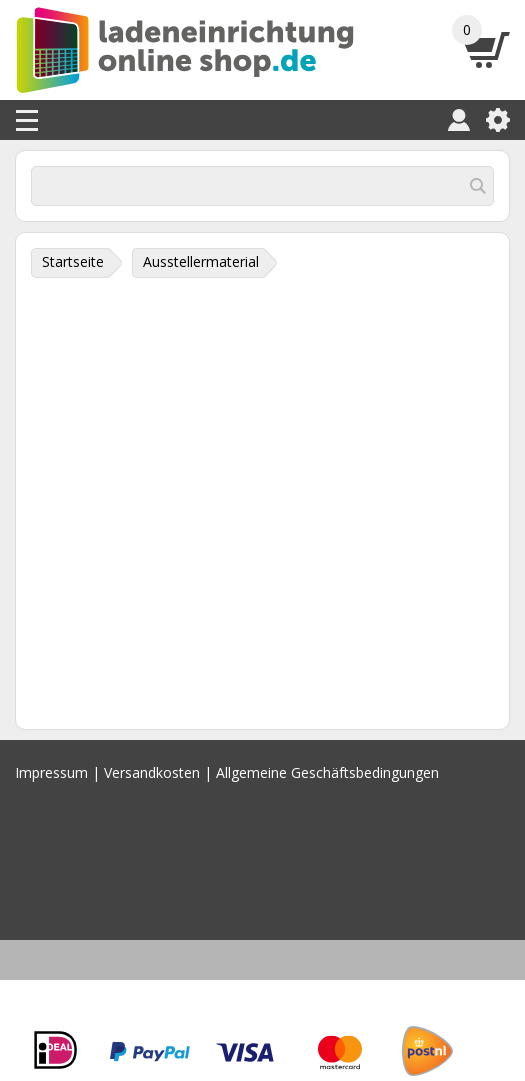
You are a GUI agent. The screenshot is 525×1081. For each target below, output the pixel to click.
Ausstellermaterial (201, 261)
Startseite (73, 261)
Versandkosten (152, 772)
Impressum (51, 772)
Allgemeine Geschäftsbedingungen (327, 772)
